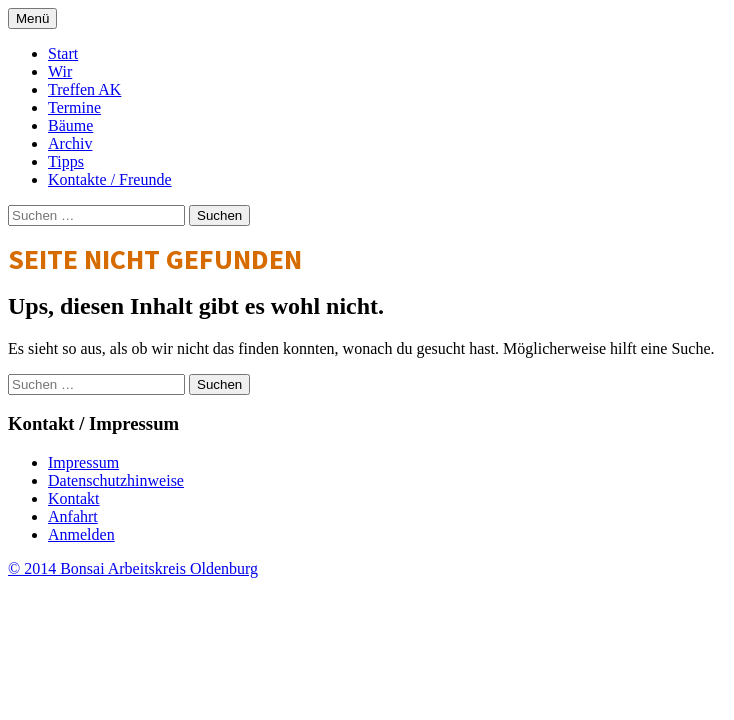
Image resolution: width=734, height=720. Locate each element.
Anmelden (81, 534)
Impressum (83, 462)
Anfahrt (73, 516)
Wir (60, 71)
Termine (74, 107)
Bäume (70, 125)
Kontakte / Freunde (110, 179)
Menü (32, 18)
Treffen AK (84, 89)
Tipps (66, 161)
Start (63, 53)
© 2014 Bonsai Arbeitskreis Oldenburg (133, 568)
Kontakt (74, 498)
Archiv (70, 143)
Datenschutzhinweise (116, 480)
